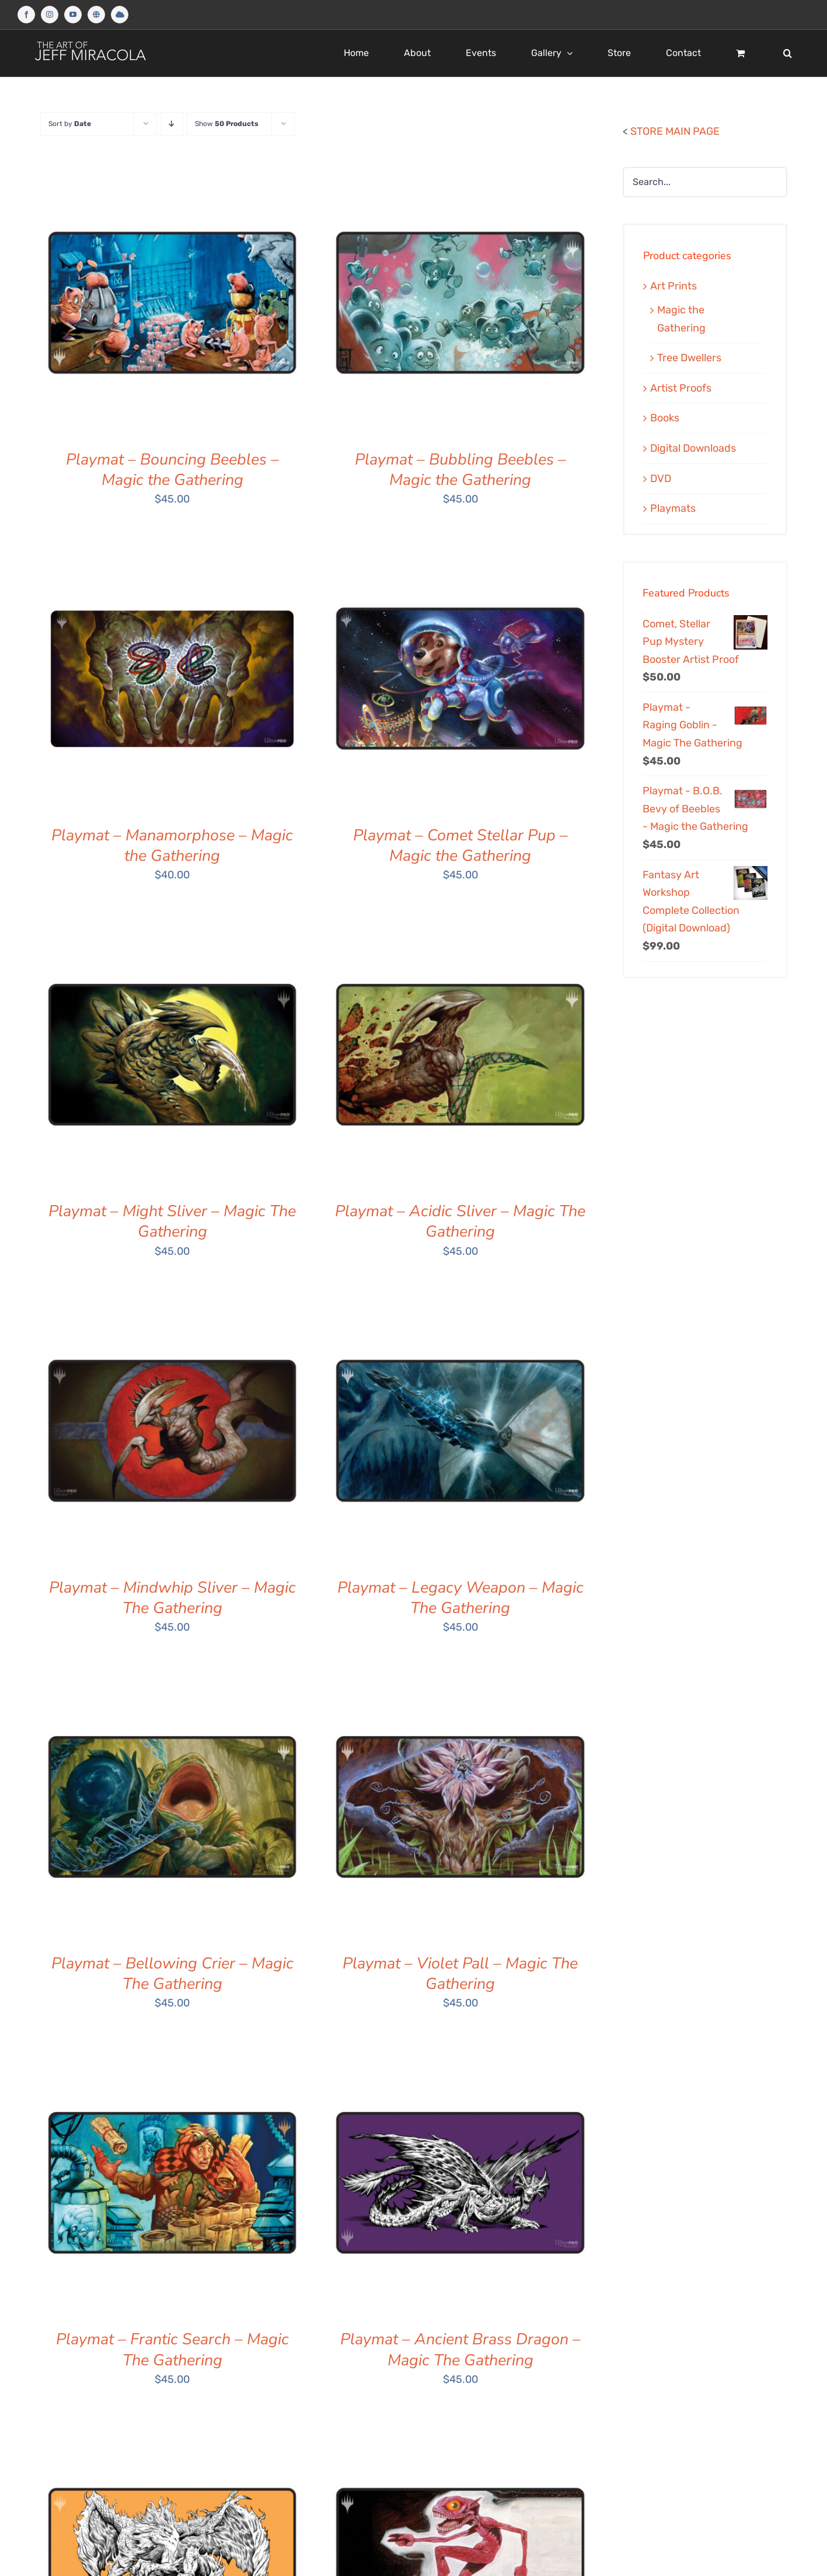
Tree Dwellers (689, 357)
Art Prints (673, 286)
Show (227, 124)
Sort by (69, 124)
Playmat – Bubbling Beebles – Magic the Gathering (460, 470)
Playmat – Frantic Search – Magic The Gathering (172, 2350)
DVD (660, 478)
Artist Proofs (680, 388)
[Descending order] (171, 124)
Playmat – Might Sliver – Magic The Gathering (172, 1221)
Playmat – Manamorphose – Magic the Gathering (172, 846)
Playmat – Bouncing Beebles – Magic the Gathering (172, 470)
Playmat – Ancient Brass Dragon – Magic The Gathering (460, 2350)
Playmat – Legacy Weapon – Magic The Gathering (460, 1598)
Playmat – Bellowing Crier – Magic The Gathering (172, 1974)
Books (664, 417)
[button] (787, 53)
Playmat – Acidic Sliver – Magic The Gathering (460, 1221)
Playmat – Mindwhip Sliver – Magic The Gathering (172, 1598)
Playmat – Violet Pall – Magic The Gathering (460, 1974)
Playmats (673, 508)
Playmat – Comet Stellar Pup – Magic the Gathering (460, 846)
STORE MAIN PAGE (675, 131)
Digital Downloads (693, 448)
